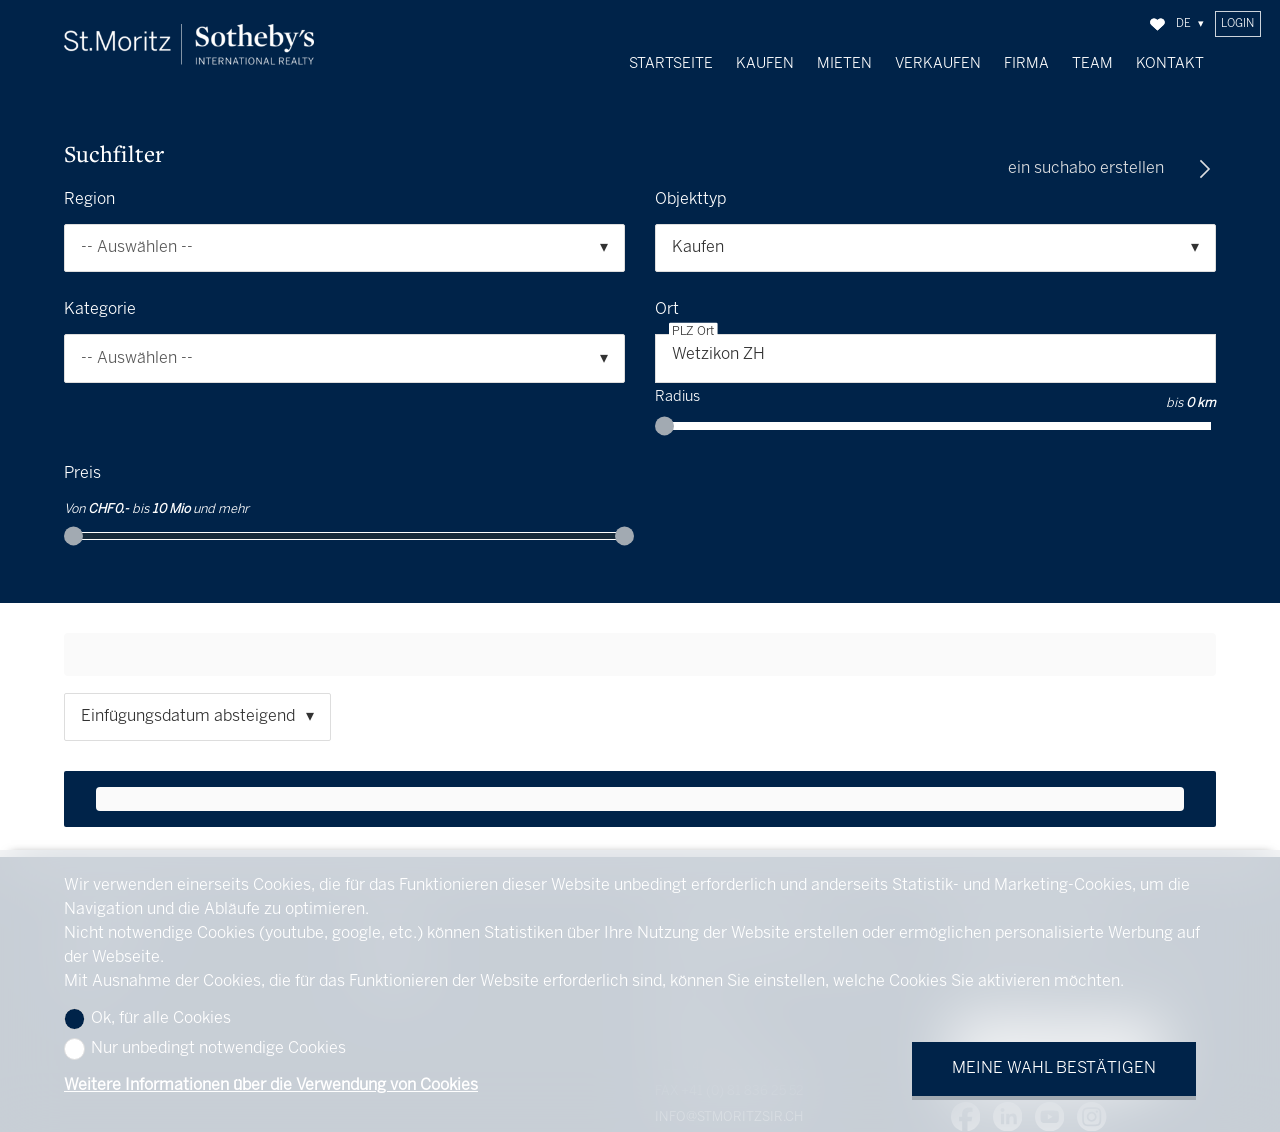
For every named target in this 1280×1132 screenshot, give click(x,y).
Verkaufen (938, 64)
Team (1092, 64)
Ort (667, 301)
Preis (82, 465)
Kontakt (1170, 64)
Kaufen (765, 64)
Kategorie (100, 301)
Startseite (671, 64)
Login (1237, 24)
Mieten (844, 64)
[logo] (189, 44)
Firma (1026, 64)
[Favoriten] (1157, 24)
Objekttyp (690, 191)
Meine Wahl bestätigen (1054, 1068)
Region (89, 191)
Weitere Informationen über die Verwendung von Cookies (271, 1085)
